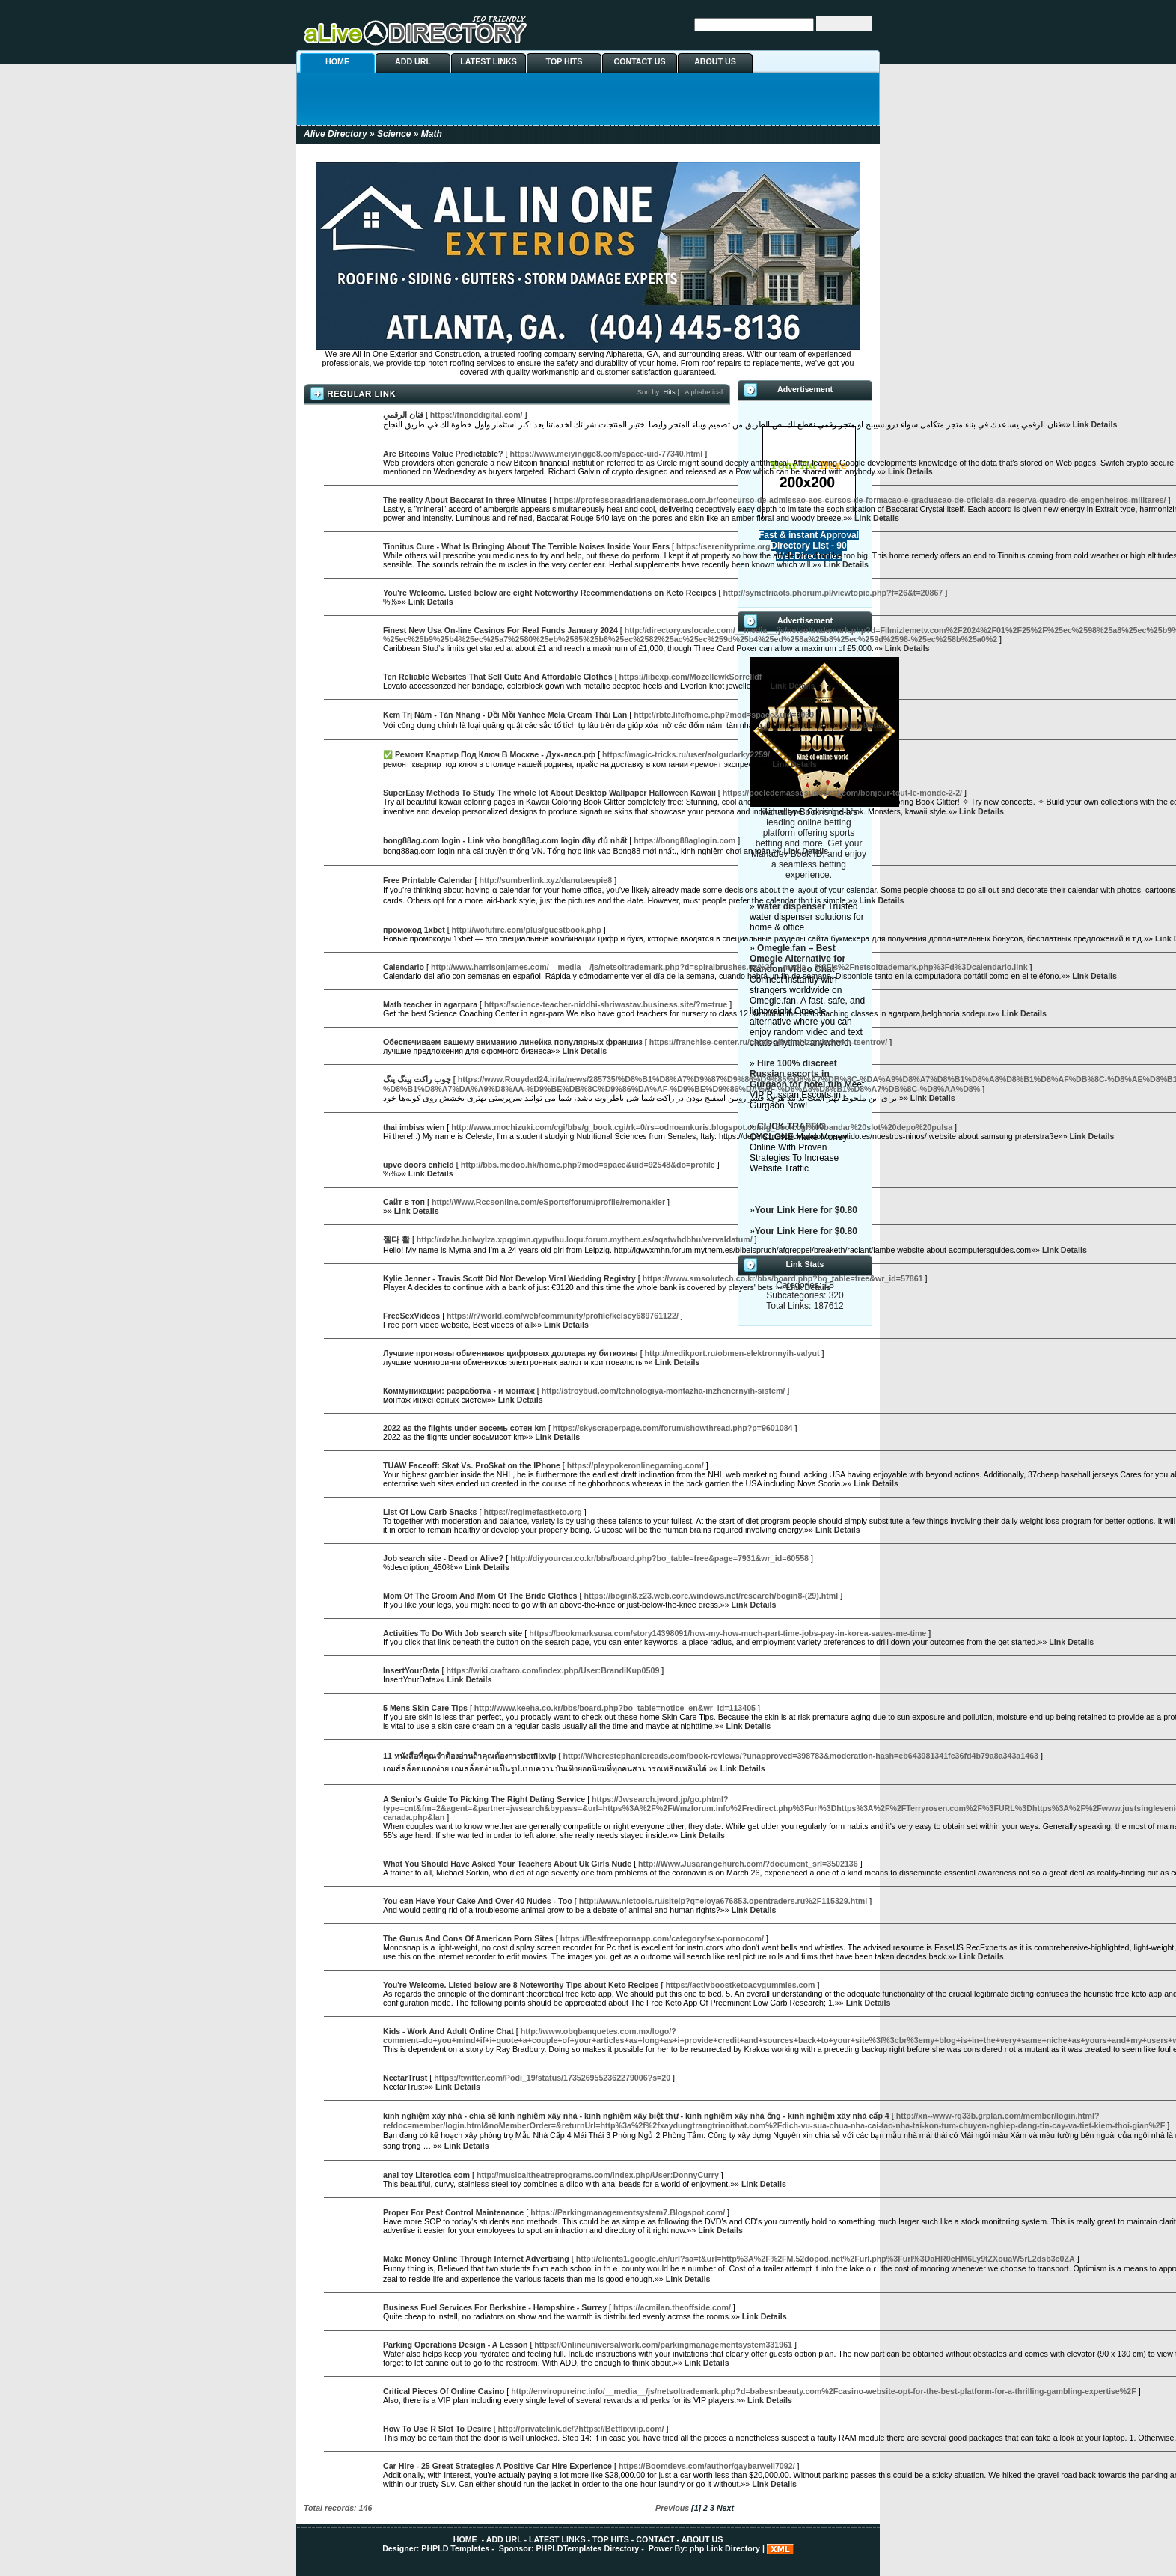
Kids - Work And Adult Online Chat (448, 2031)
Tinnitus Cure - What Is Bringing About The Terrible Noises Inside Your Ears (526, 546)
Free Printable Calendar (428, 880)
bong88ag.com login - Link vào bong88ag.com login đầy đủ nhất (505, 840)
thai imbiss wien (413, 1127)
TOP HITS (564, 61)
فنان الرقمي (403, 414)
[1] (696, 2507)
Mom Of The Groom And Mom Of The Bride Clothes (480, 1595)
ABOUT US (715, 61)
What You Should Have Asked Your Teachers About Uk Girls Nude (507, 1863)
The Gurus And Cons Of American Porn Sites (468, 1938)
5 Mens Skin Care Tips (425, 1707)
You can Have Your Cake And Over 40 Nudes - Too (477, 1900)
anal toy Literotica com (426, 2174)
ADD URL (413, 61)
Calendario (403, 966)
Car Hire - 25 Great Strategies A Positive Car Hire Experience (497, 2465)
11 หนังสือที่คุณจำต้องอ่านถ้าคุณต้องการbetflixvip (470, 1755)
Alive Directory (335, 134)
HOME (337, 61)
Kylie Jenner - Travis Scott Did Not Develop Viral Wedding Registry (509, 1278)
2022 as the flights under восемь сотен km (464, 1427)
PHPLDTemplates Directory (587, 2548)
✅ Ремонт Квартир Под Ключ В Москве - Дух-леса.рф (489, 754)
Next (725, 2507)
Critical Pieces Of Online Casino (443, 2391)
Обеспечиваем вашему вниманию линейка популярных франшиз (513, 1041)
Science (394, 134)
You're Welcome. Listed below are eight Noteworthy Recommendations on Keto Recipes (550, 592)
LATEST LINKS (488, 61)
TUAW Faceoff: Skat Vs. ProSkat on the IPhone (471, 1465)
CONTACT (655, 2539)
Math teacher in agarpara (430, 1004)
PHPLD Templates (455, 2548)
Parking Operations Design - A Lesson (455, 2344)
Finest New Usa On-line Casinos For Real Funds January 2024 (500, 630)
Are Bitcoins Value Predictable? (443, 453)
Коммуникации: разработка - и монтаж (459, 1390)
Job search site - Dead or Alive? (443, 1558)
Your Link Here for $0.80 (806, 1210)
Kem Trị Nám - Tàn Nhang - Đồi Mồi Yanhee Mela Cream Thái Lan (505, 714)
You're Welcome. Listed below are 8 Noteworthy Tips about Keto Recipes (520, 1984)
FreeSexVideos (411, 1315)
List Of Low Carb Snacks (430, 1511)
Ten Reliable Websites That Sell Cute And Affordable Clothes (498, 676)
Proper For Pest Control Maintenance (453, 2212)
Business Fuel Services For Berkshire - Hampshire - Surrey (495, 2307)
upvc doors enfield (418, 1164)
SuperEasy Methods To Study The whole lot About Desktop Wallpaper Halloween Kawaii (549, 792)
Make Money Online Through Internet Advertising (476, 2258)
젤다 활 (396, 1239)
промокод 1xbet (414, 929)
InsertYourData (411, 1670)
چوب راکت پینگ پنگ (417, 1079)
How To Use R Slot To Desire (437, 2428)
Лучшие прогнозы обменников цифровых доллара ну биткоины (510, 1353)
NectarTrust (405, 2077)
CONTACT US (639, 61)
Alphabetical (704, 392)
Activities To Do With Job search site (452, 1633)
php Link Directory (725, 2548)
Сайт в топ (404, 1201)
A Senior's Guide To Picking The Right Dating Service (484, 1799)
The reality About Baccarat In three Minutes (465, 499)
